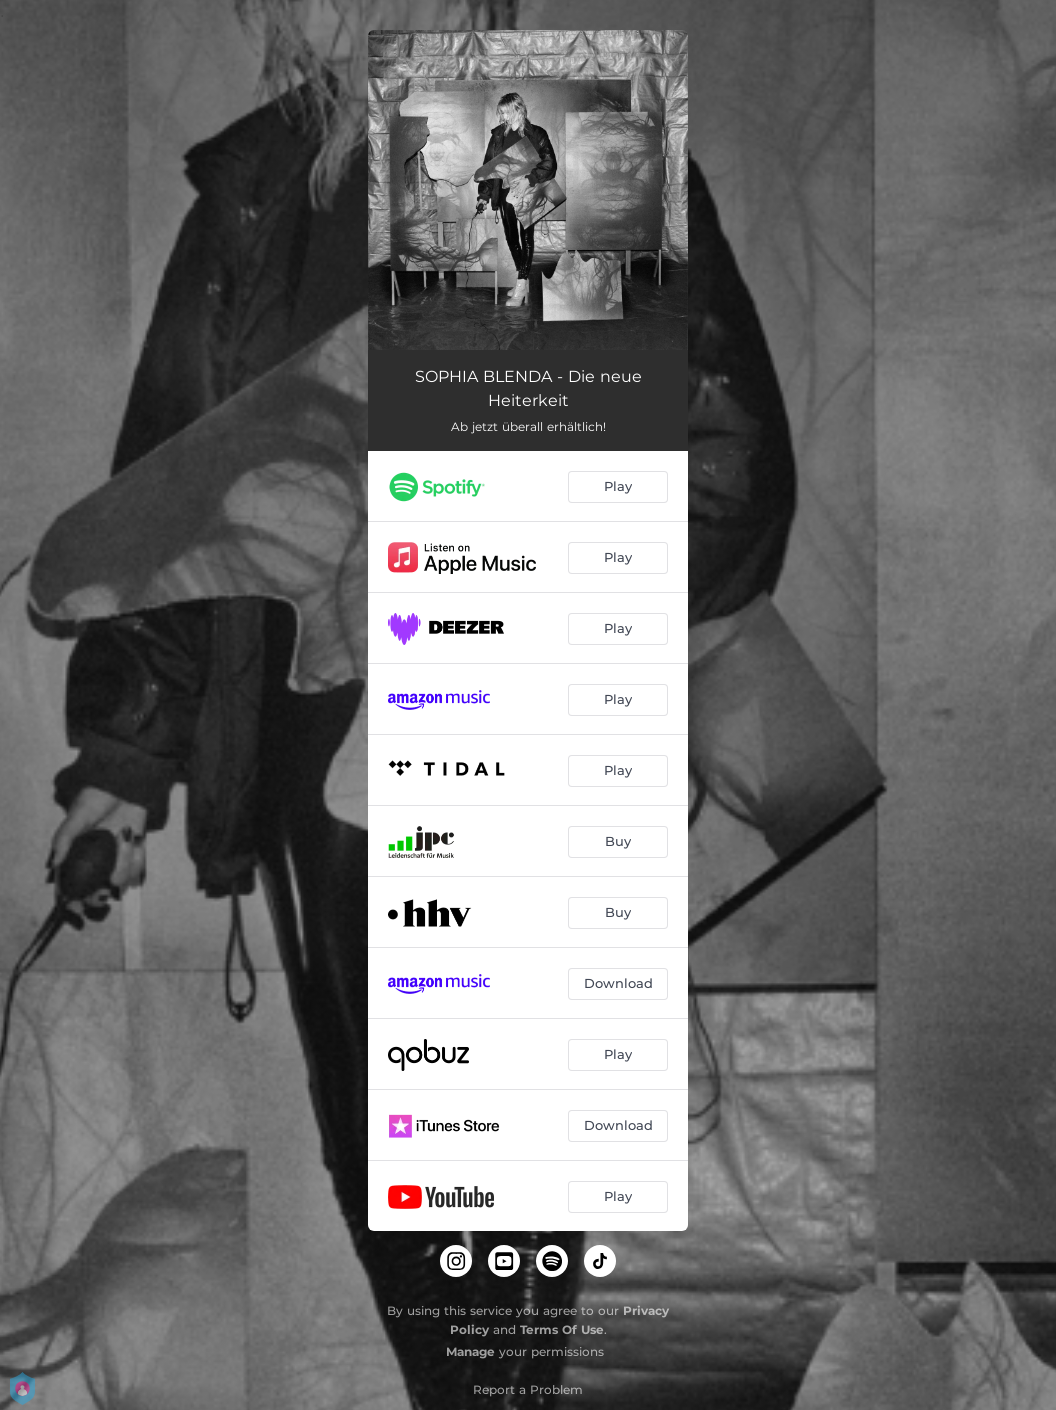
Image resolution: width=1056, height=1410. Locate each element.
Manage (470, 1351)
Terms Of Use (562, 1329)
